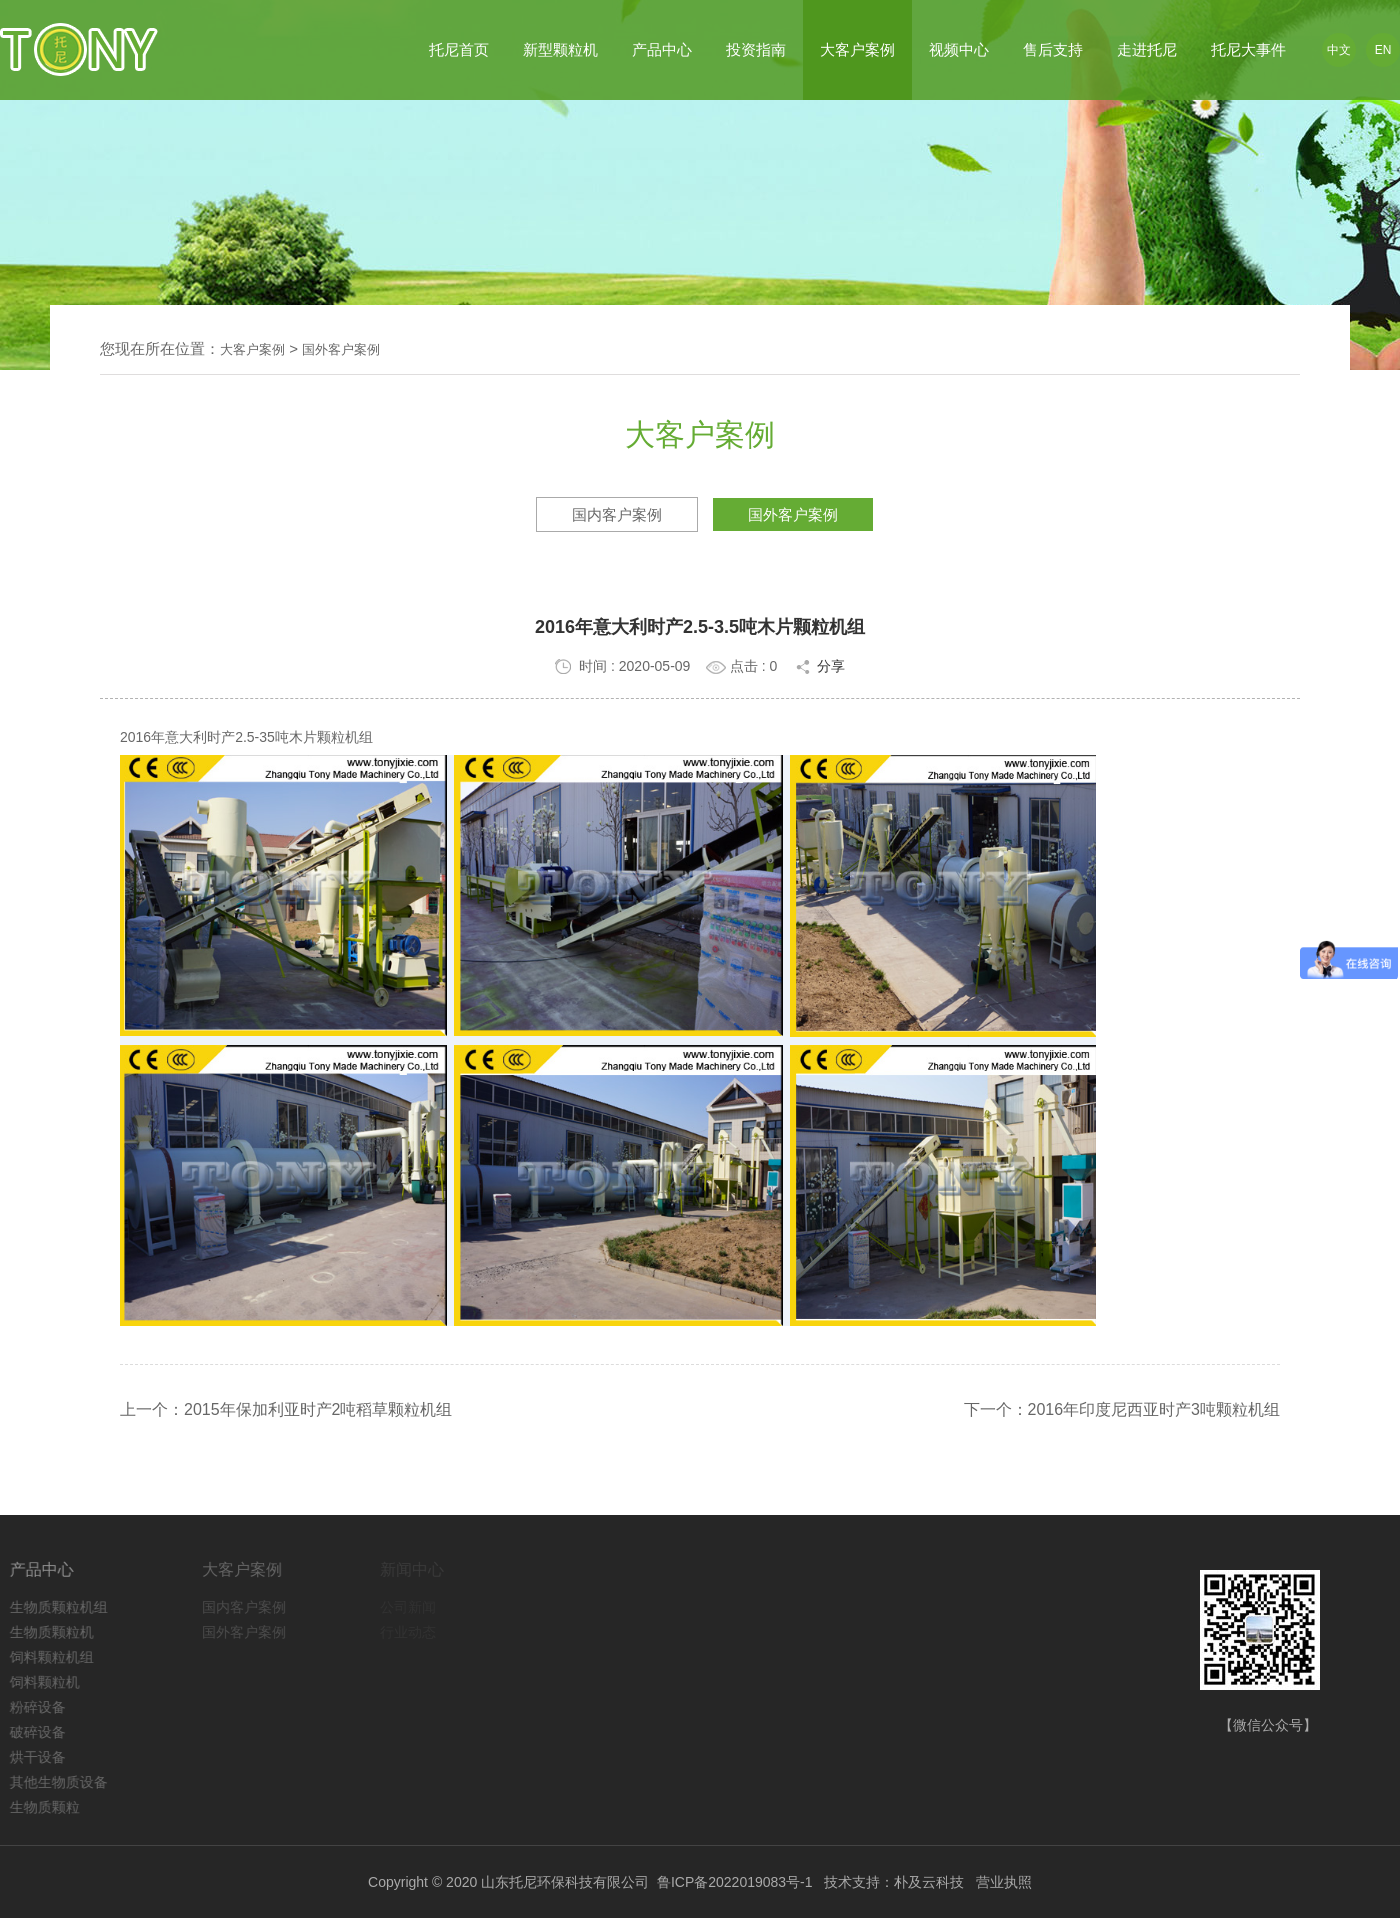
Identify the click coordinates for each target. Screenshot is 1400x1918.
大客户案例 (857, 49)
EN (1383, 50)
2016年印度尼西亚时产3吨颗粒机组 (1154, 1409)
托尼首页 (459, 49)
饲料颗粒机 (51, 1682)
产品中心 (662, 49)
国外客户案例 (341, 349)
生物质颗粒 (51, 1807)
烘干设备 (44, 1757)
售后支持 (1053, 49)
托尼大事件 (1248, 49)
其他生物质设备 (65, 1782)
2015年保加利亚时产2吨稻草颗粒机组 (318, 1409)
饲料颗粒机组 (58, 1657)
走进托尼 (1147, 49)
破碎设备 (44, 1732)
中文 (1339, 50)
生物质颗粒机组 (65, 1607)
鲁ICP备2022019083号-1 (735, 1882)
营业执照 (1004, 1882)
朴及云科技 (929, 1882)
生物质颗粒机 (58, 1632)
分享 (819, 666)
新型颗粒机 (560, 49)
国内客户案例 (617, 514)
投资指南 (756, 49)
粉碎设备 (44, 1707)
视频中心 (959, 49)
